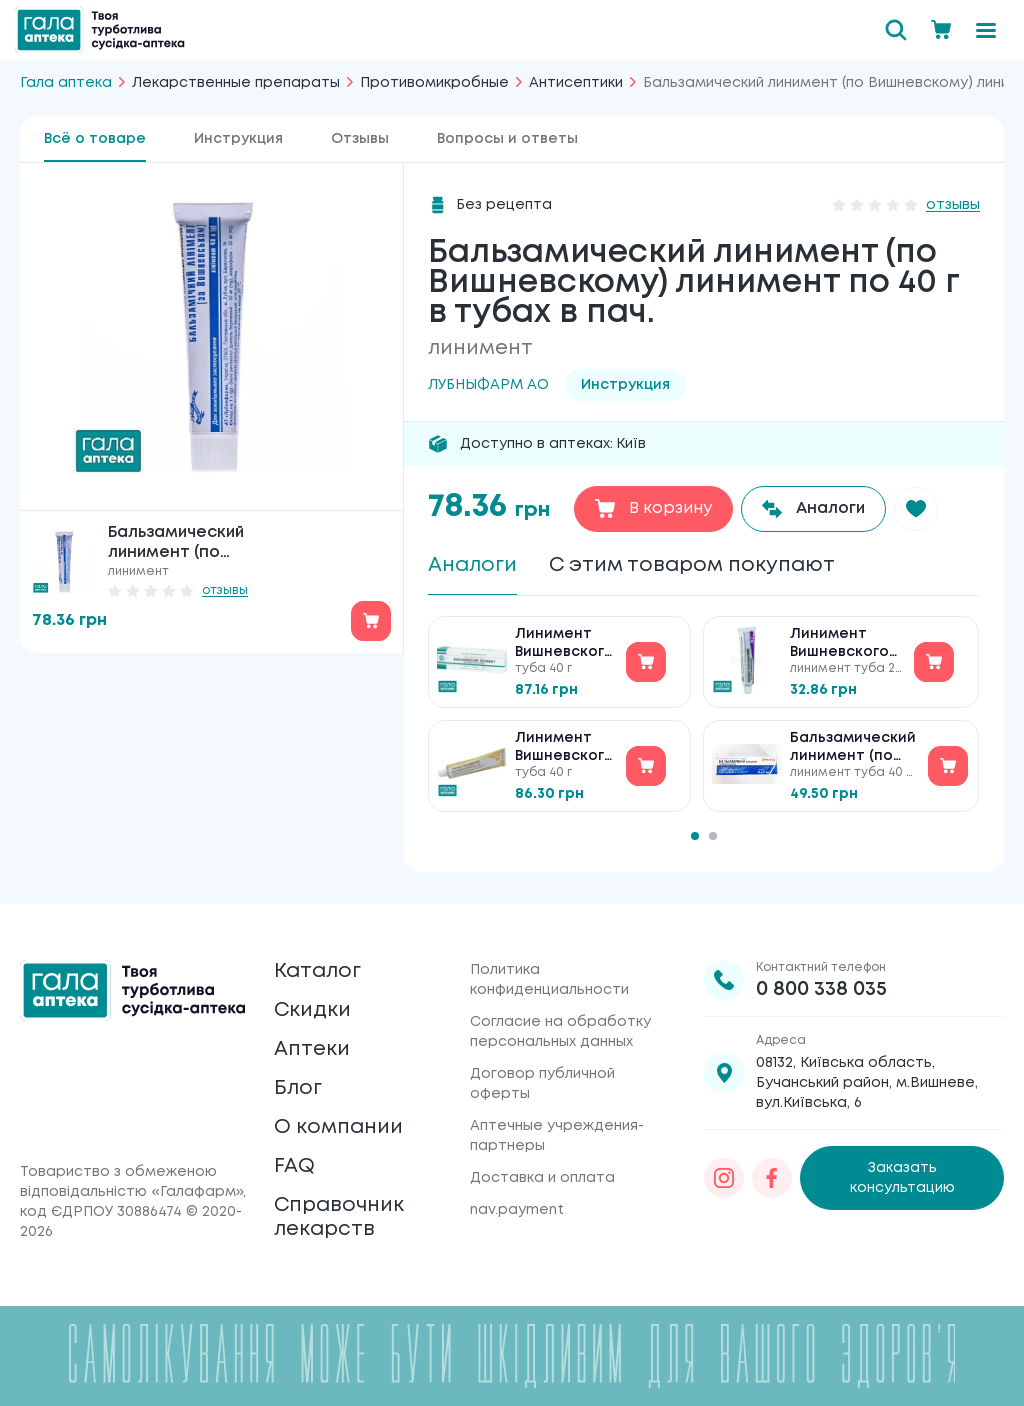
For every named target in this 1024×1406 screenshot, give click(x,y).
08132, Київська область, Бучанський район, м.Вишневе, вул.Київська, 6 (867, 1083)
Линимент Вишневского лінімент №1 (564, 644)
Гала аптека (66, 83)
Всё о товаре (95, 139)
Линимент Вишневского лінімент (564, 748)
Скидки (312, 1010)
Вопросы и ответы (507, 139)
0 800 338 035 (821, 989)
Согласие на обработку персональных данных (560, 1032)
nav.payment (517, 1210)
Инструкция (238, 139)
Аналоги (472, 565)
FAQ (294, 1166)
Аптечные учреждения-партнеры (557, 1136)
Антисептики (576, 83)
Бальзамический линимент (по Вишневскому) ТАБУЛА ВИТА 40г (853, 748)
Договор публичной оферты (542, 1084)
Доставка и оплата (542, 1178)
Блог (298, 1088)
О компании (338, 1127)
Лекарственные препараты (236, 83)
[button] (916, 509)
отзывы (225, 590)
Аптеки (312, 1049)
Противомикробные (434, 83)
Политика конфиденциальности (549, 980)
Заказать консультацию (902, 1178)
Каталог (317, 971)
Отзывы (360, 139)
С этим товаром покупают (692, 565)
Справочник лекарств (339, 1217)
